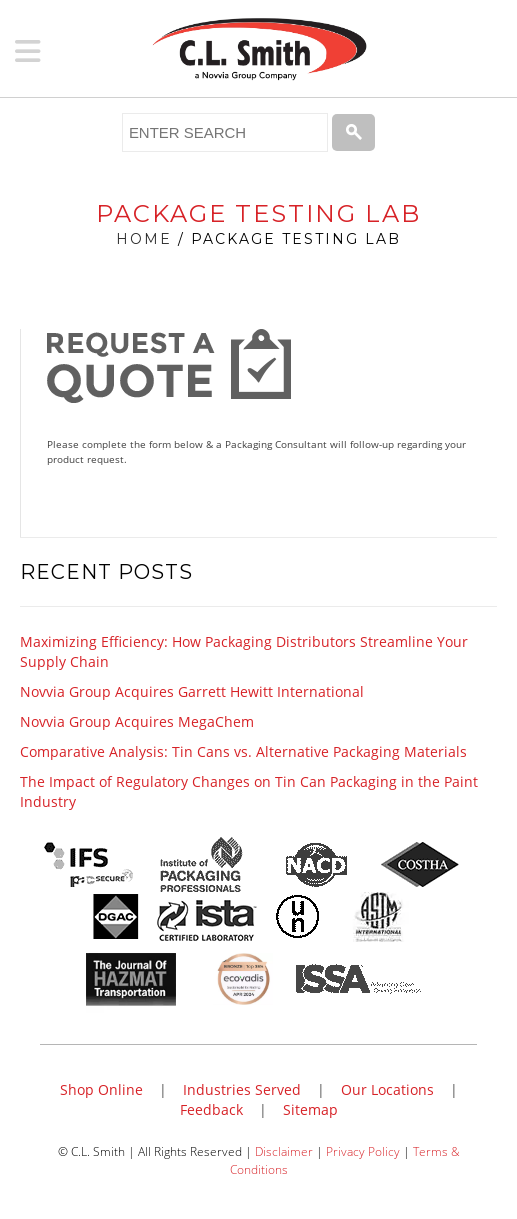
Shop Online (101, 1089)
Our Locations (387, 1089)
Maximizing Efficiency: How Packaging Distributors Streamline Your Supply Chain (244, 651)
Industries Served (242, 1089)
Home (144, 239)
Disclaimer (284, 1151)
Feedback (211, 1109)
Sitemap (310, 1109)
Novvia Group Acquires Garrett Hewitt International (192, 691)
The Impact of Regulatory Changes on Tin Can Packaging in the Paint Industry (249, 791)
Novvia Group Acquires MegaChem (137, 721)
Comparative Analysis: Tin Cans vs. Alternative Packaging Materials (243, 751)
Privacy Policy (363, 1151)
